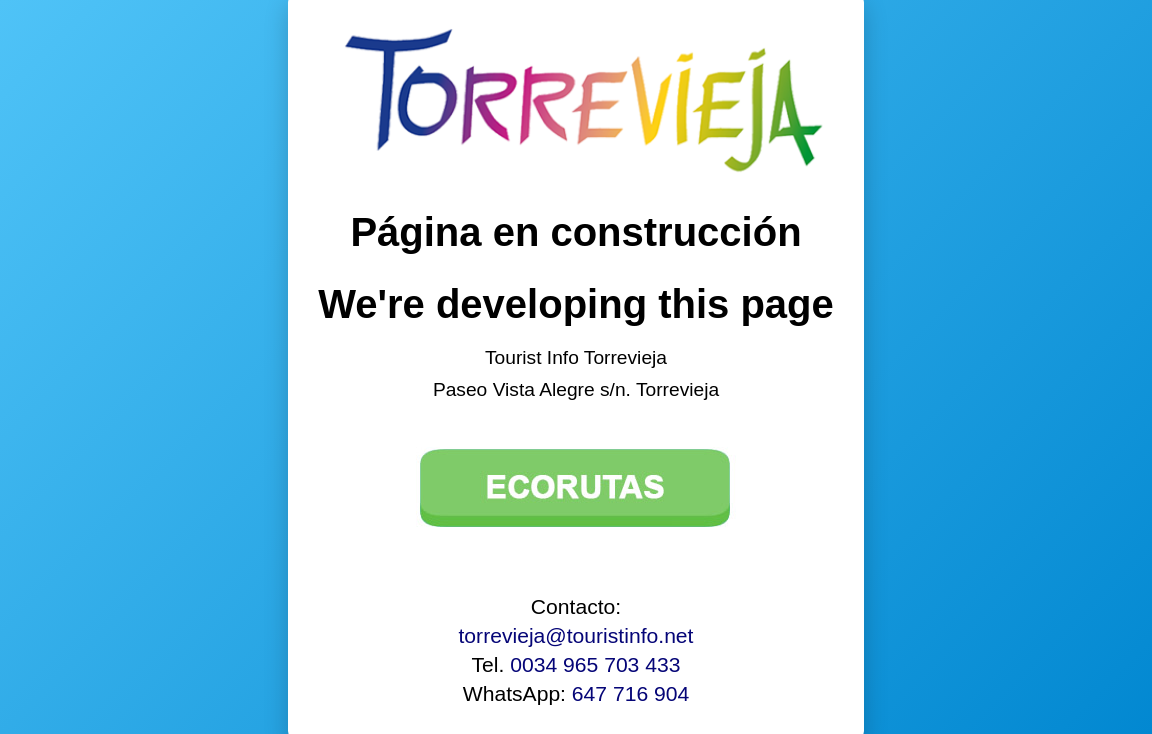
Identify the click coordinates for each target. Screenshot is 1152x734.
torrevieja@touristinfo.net (576, 635)
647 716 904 (630, 693)
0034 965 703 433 (595, 664)
